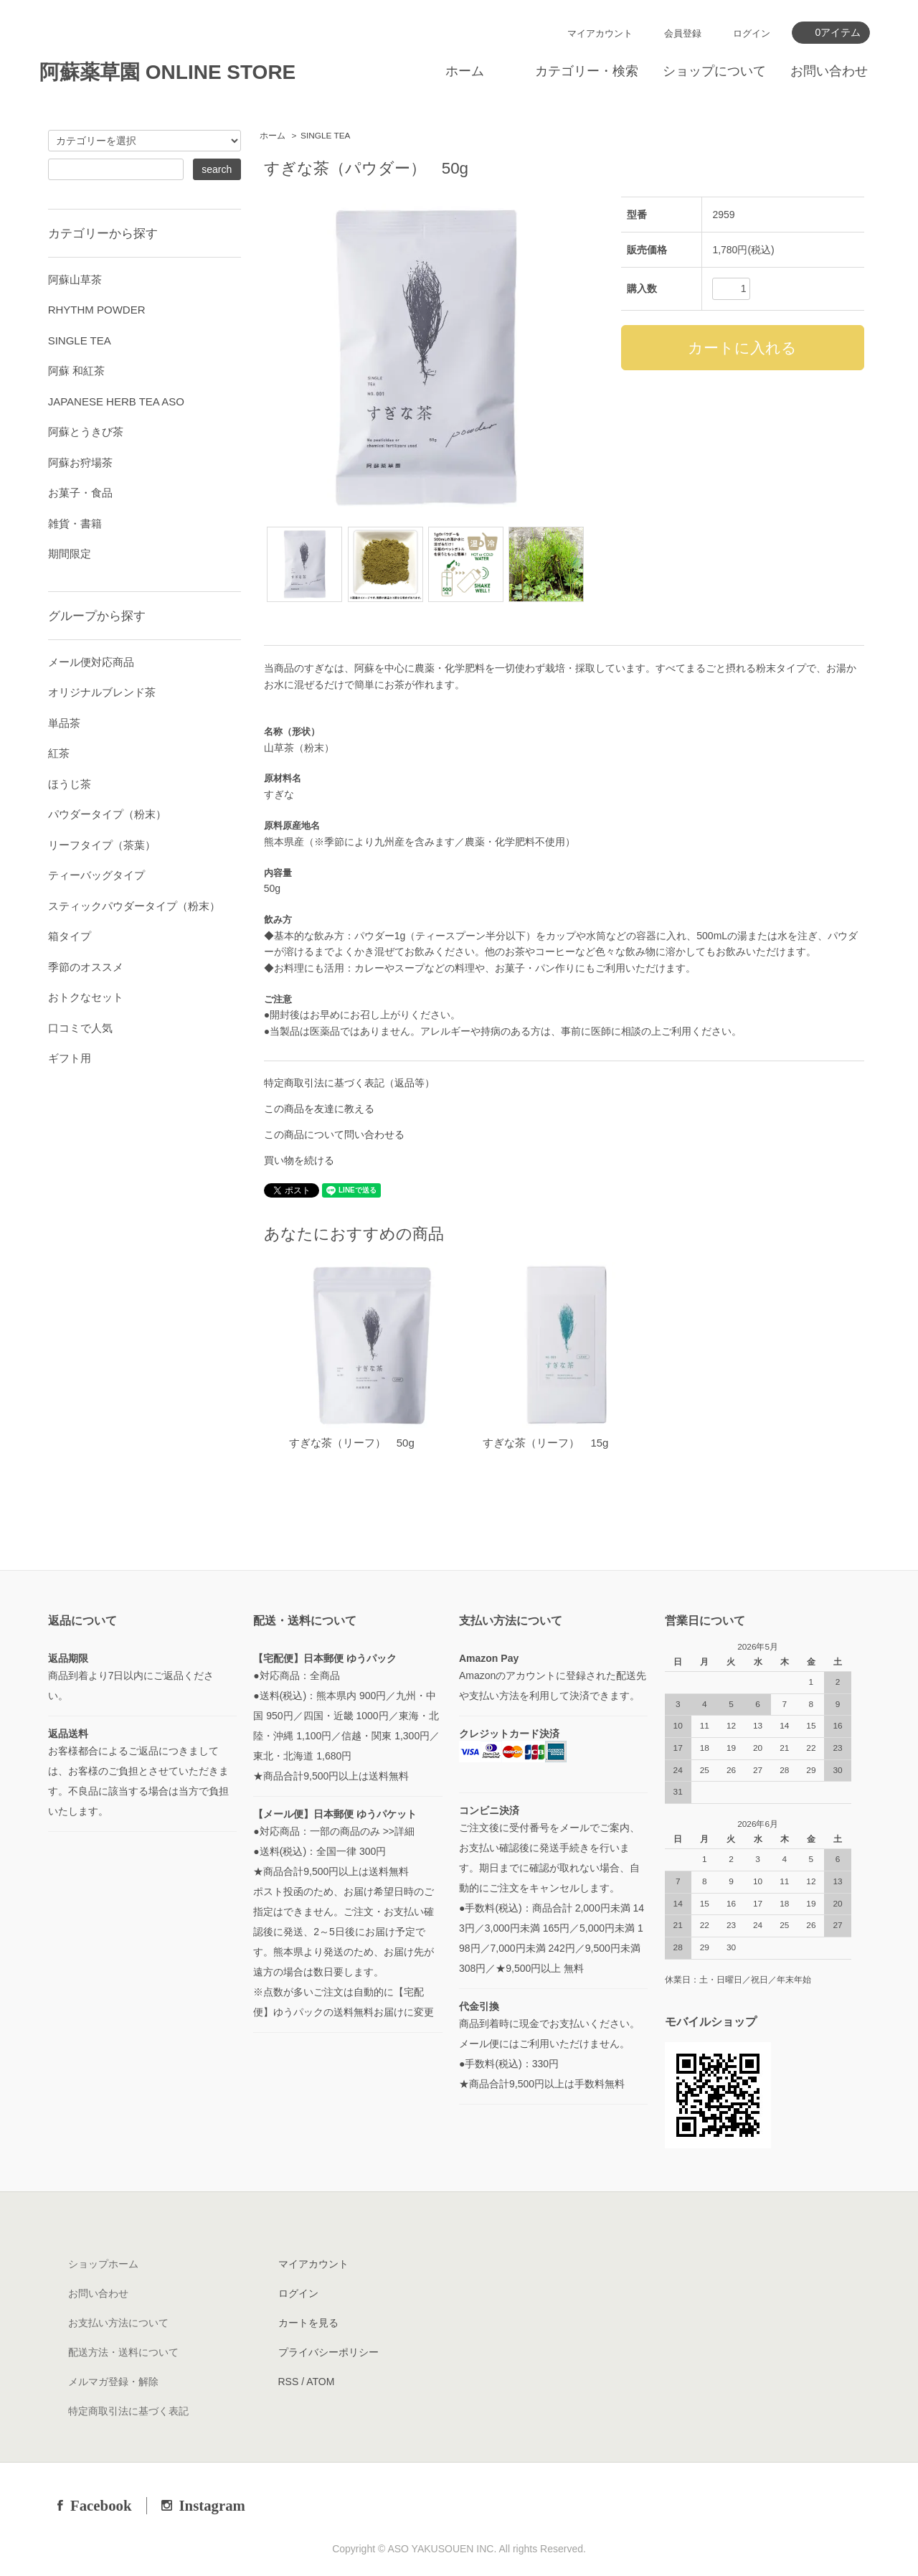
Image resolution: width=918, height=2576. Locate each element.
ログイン (751, 33)
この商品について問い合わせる (334, 1134)
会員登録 (682, 33)
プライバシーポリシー (328, 2352)
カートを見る (308, 2322)
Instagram (212, 2505)
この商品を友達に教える (319, 1108)
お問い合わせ (829, 71)
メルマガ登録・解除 (113, 2381)
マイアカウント (600, 33)
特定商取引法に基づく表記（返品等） (349, 1083)
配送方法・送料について (123, 2352)
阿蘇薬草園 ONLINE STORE (167, 72)
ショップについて (714, 71)
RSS (288, 2381)
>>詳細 (399, 1831)
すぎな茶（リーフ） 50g (352, 1443)
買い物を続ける (299, 1160)
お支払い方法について (118, 2322)
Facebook (101, 2505)
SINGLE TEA (325, 136)
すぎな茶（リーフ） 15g (545, 1443)
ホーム (464, 71)
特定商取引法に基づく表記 (128, 2411)
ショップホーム (103, 2264)
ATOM (320, 2381)
